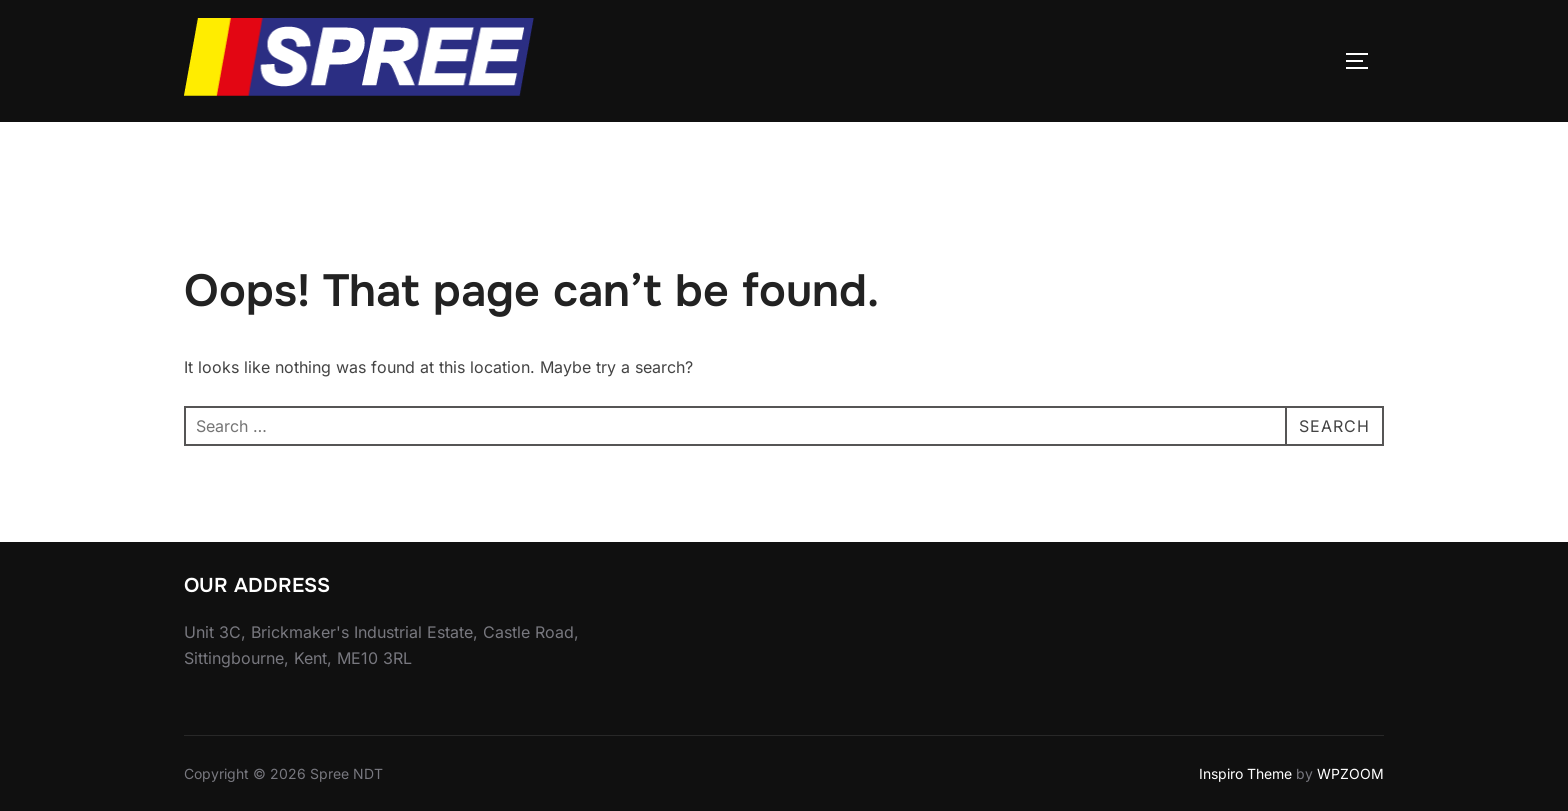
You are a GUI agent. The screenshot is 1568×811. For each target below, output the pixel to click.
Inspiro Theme (1245, 773)
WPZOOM (1350, 773)
